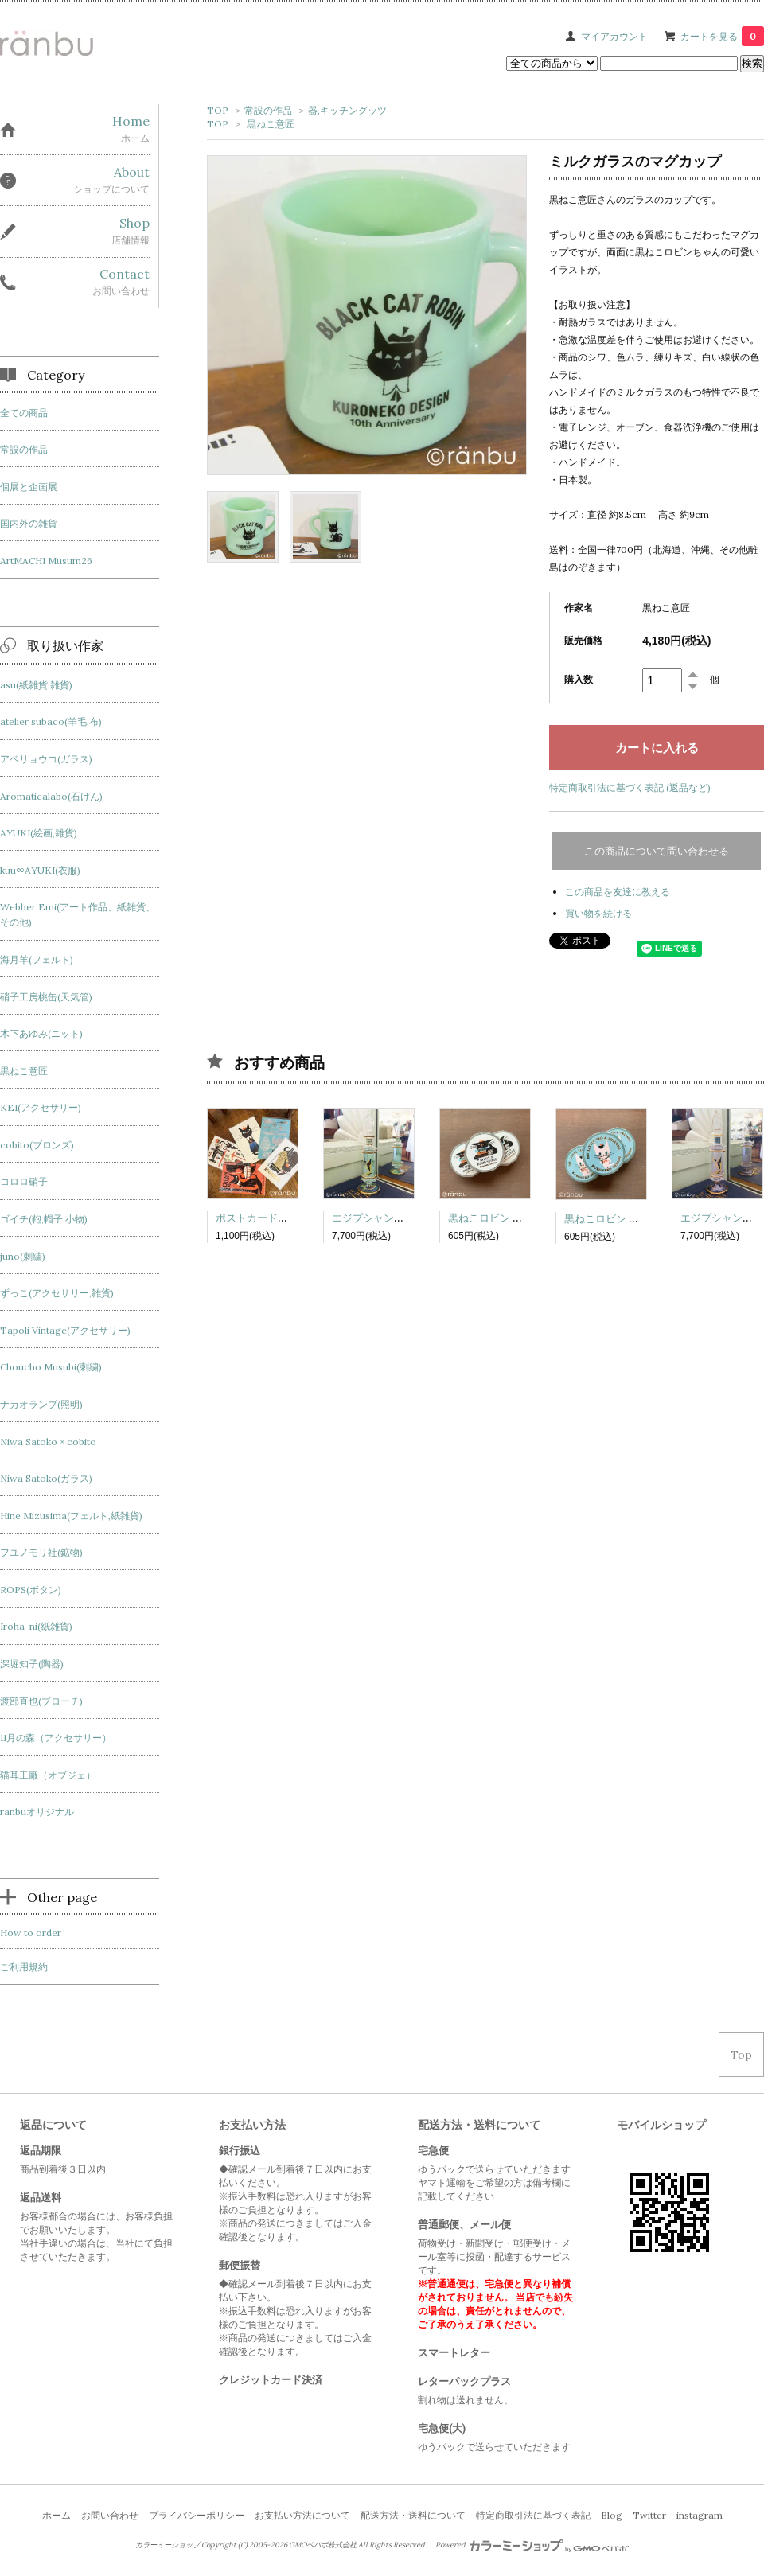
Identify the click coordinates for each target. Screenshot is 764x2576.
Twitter (649, 2515)
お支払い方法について (302, 2515)
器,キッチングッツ (347, 110)
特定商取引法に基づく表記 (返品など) (630, 787)
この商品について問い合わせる (656, 851)
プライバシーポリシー (196, 2515)
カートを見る (722, 36)
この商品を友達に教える (617, 892)
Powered (532, 2545)
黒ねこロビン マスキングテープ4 (641, 1219)
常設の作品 (268, 110)
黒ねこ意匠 (270, 124)
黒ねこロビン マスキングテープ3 (524, 1218)
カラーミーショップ (167, 2545)
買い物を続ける (598, 913)
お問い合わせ (109, 2515)
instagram (699, 2515)
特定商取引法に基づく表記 (533, 2515)
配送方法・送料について (413, 2515)
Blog (611, 2515)
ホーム (56, 2515)
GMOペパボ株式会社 (323, 2545)
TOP (217, 110)
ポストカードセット (262, 1218)
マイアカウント (614, 36)
